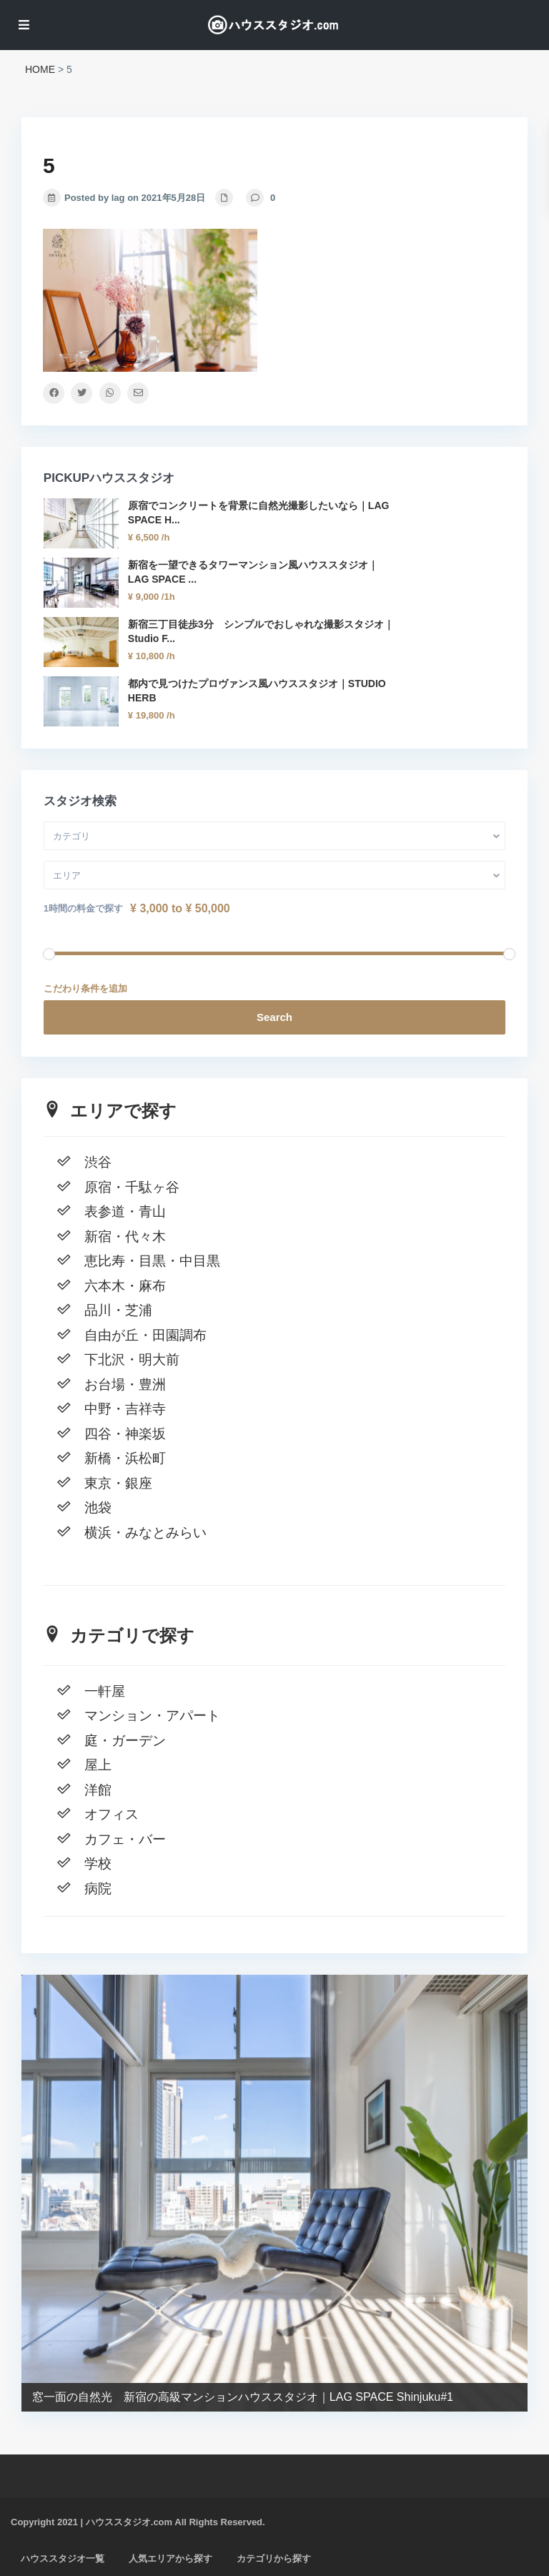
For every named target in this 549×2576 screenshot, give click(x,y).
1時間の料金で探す (83, 908)
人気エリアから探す (170, 2557)
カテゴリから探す (274, 2557)
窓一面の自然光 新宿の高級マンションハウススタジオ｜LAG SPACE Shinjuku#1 (242, 2397)
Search (274, 1017)
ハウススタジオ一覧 (62, 2557)
